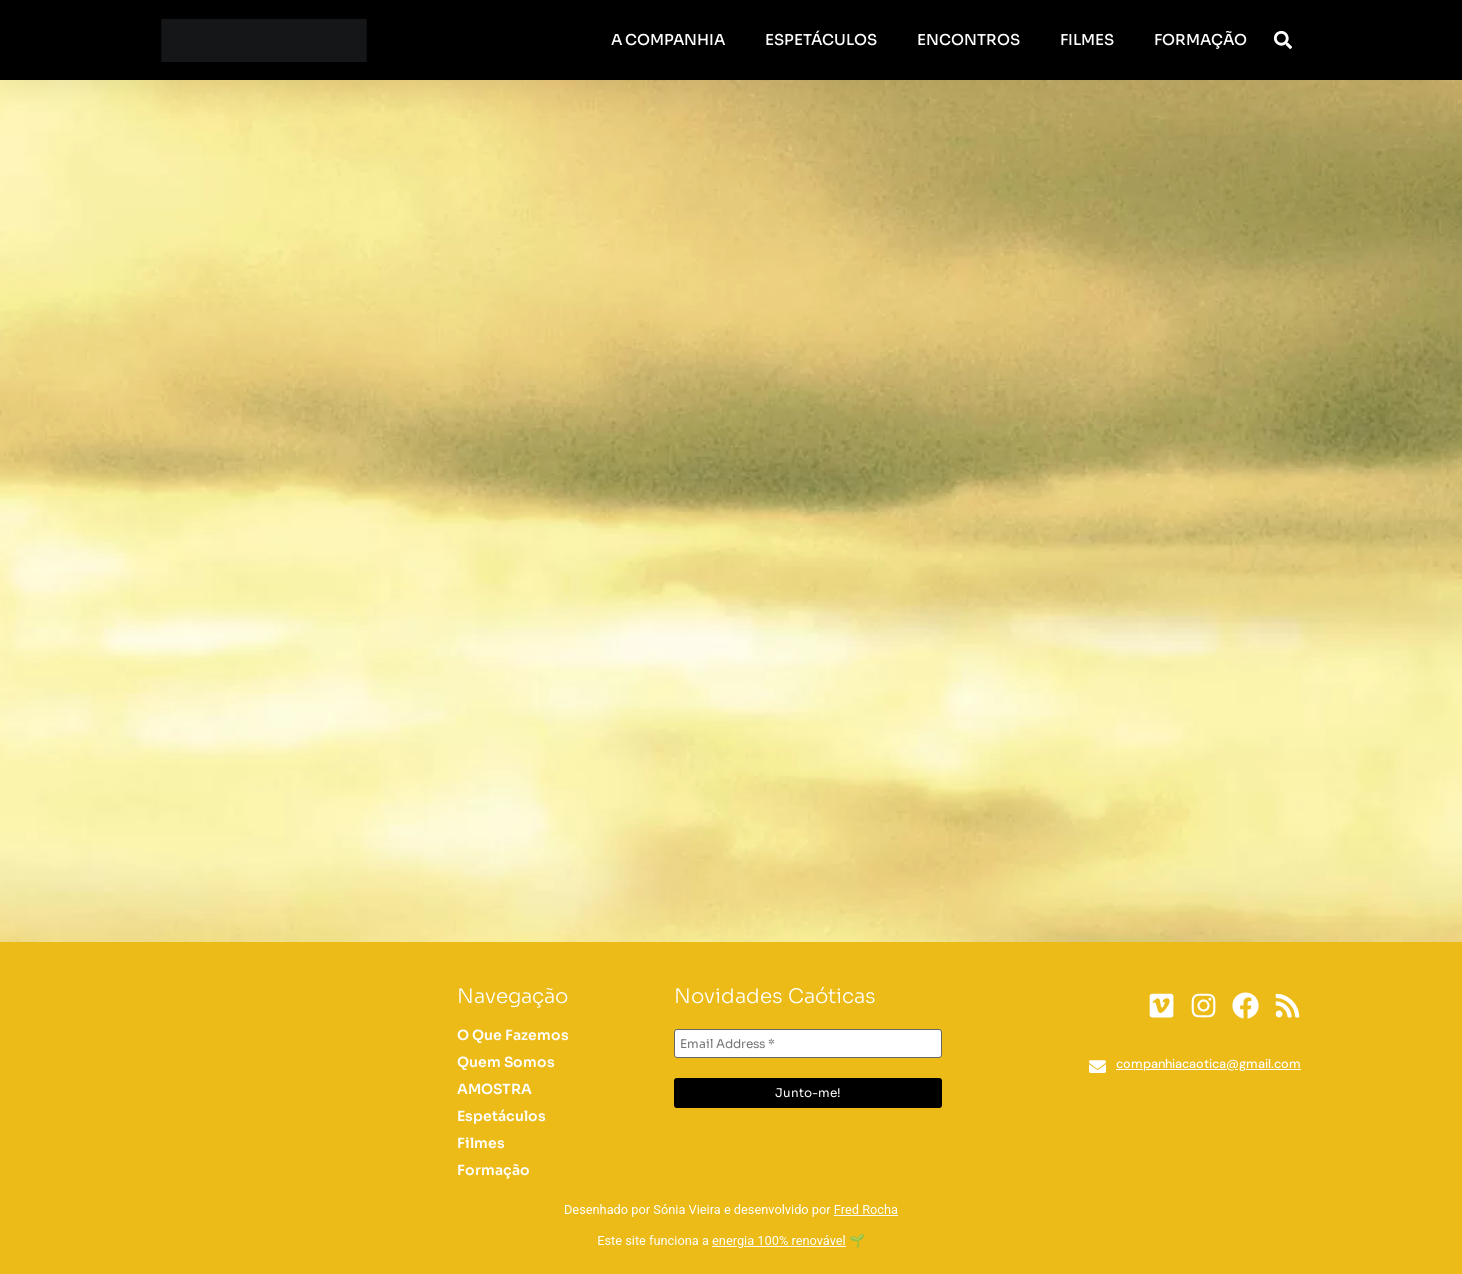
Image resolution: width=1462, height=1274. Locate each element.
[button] (1283, 40)
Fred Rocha (866, 1209)
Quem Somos (506, 1062)
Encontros (968, 39)
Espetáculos (821, 39)
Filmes (1087, 39)
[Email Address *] (808, 1044)
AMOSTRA (494, 1089)
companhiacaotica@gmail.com (1208, 1063)
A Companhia (668, 39)
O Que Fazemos (513, 1035)
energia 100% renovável (779, 1240)
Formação (1200, 39)
